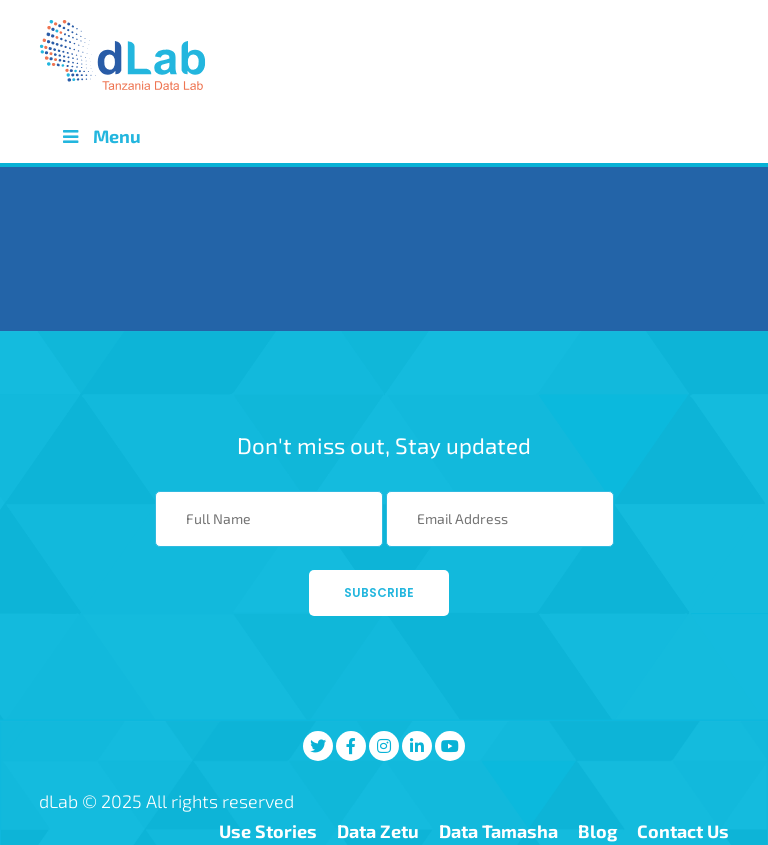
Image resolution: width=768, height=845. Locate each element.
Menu (100, 136)
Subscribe (379, 592)
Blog (597, 831)
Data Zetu (378, 831)
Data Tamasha (498, 831)
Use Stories (268, 831)
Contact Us (683, 831)
